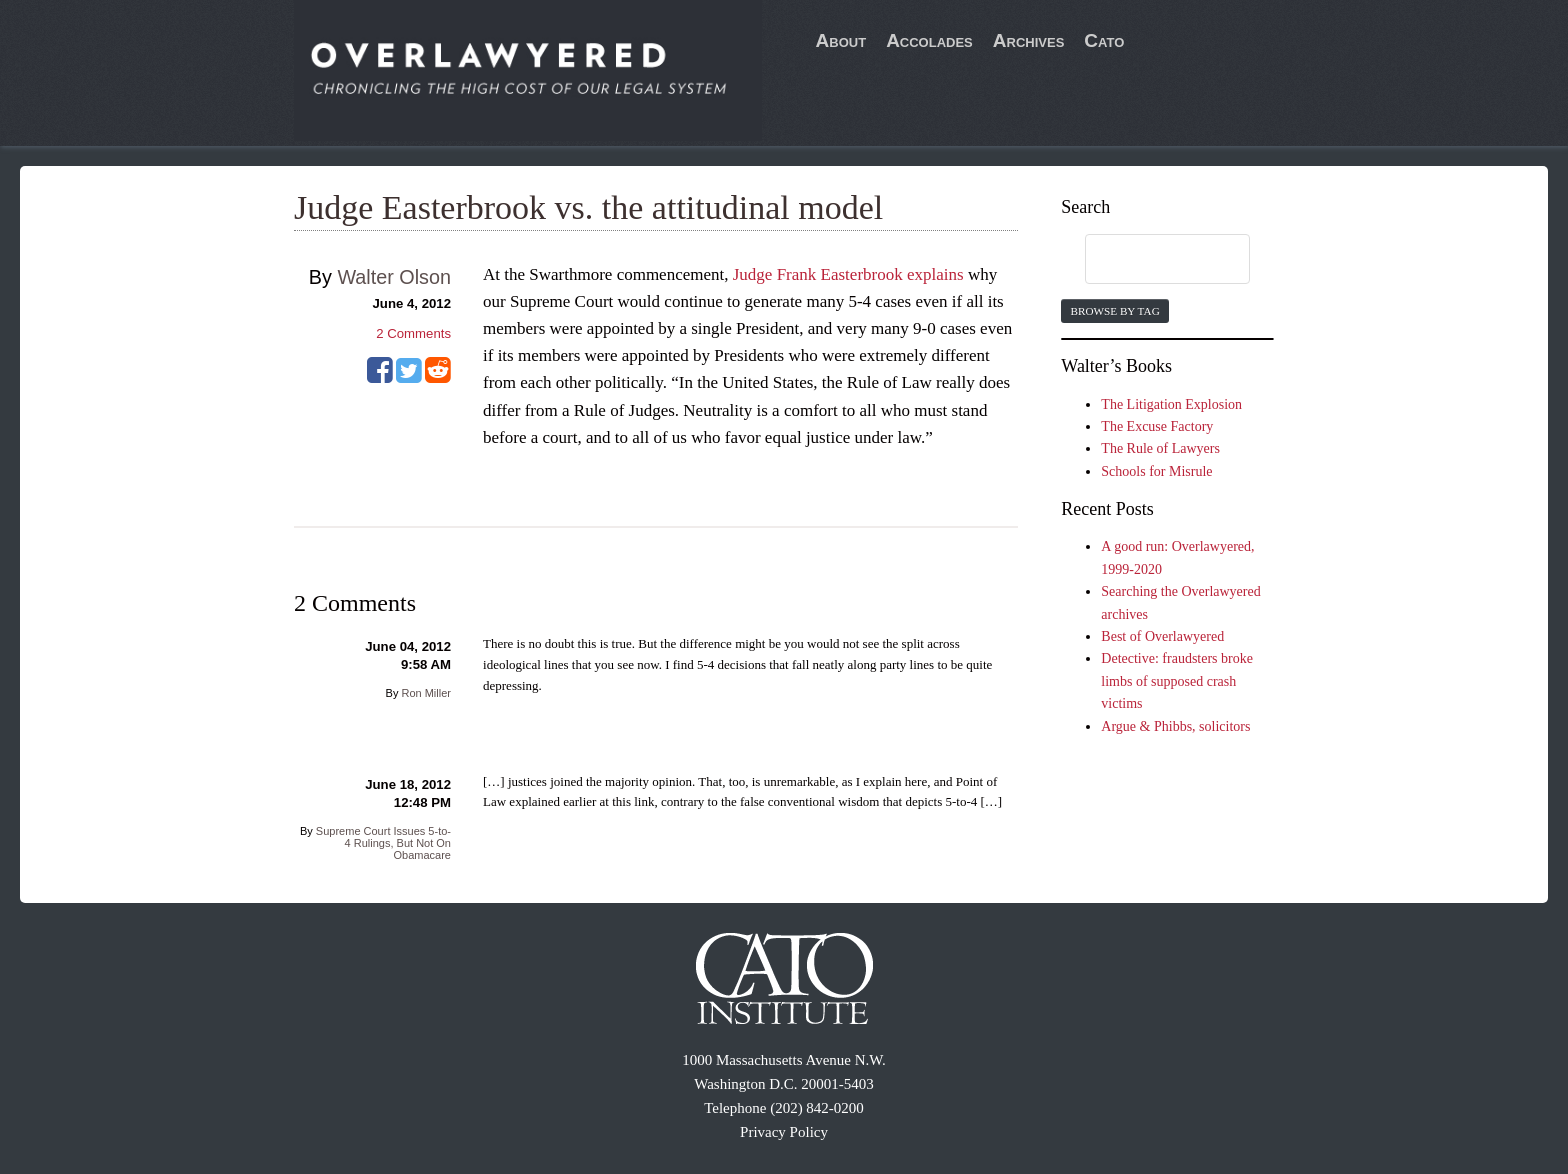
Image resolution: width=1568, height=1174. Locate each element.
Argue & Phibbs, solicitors (1175, 726)
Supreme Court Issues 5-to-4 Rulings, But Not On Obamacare (383, 843)
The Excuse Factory (1157, 426)
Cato (1104, 40)
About (841, 40)
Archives (1029, 40)
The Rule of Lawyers (1160, 448)
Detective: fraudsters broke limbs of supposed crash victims (1177, 681)
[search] (1148, 260)
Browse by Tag (1114, 311)
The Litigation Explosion (1171, 404)
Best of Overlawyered (1162, 636)
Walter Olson (394, 277)
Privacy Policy (784, 1132)
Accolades (929, 40)
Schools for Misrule (1156, 471)
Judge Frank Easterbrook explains (848, 274)
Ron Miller (426, 693)
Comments (413, 333)
